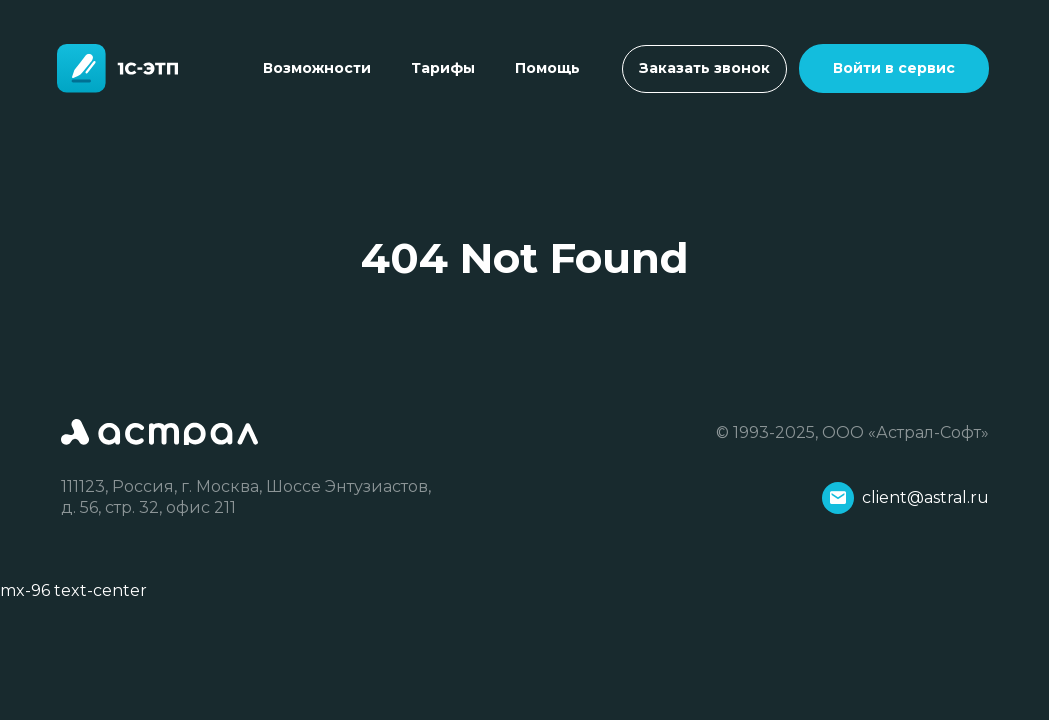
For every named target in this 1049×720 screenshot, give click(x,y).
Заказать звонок (704, 68)
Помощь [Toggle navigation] (547, 68)
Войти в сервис (894, 68)
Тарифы (443, 68)
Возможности (317, 68)
